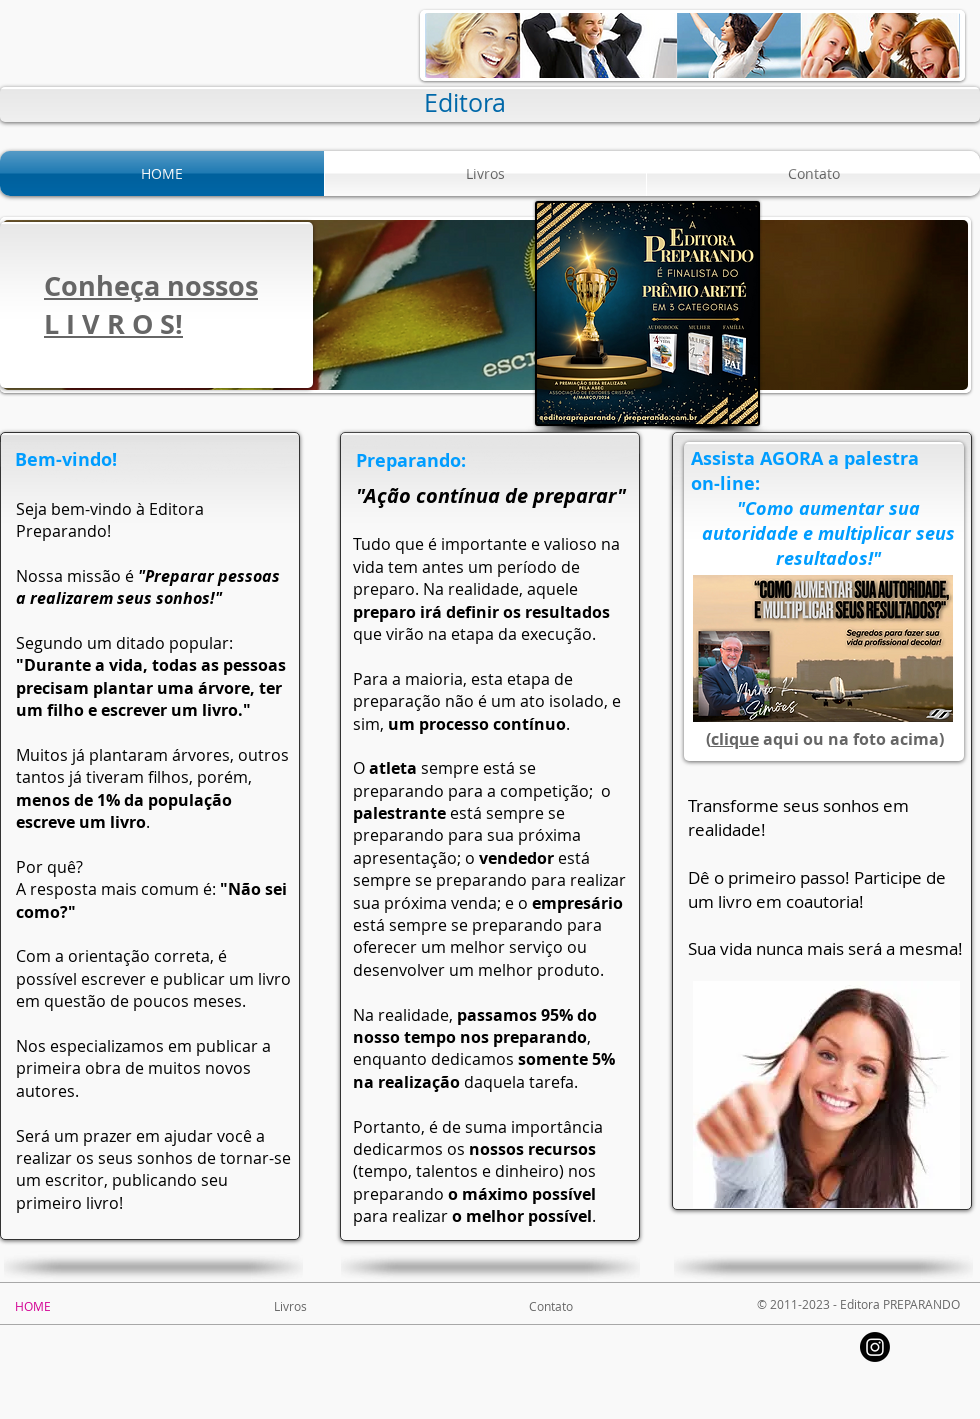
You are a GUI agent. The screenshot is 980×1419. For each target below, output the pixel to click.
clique (735, 739)
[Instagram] (875, 1347)
